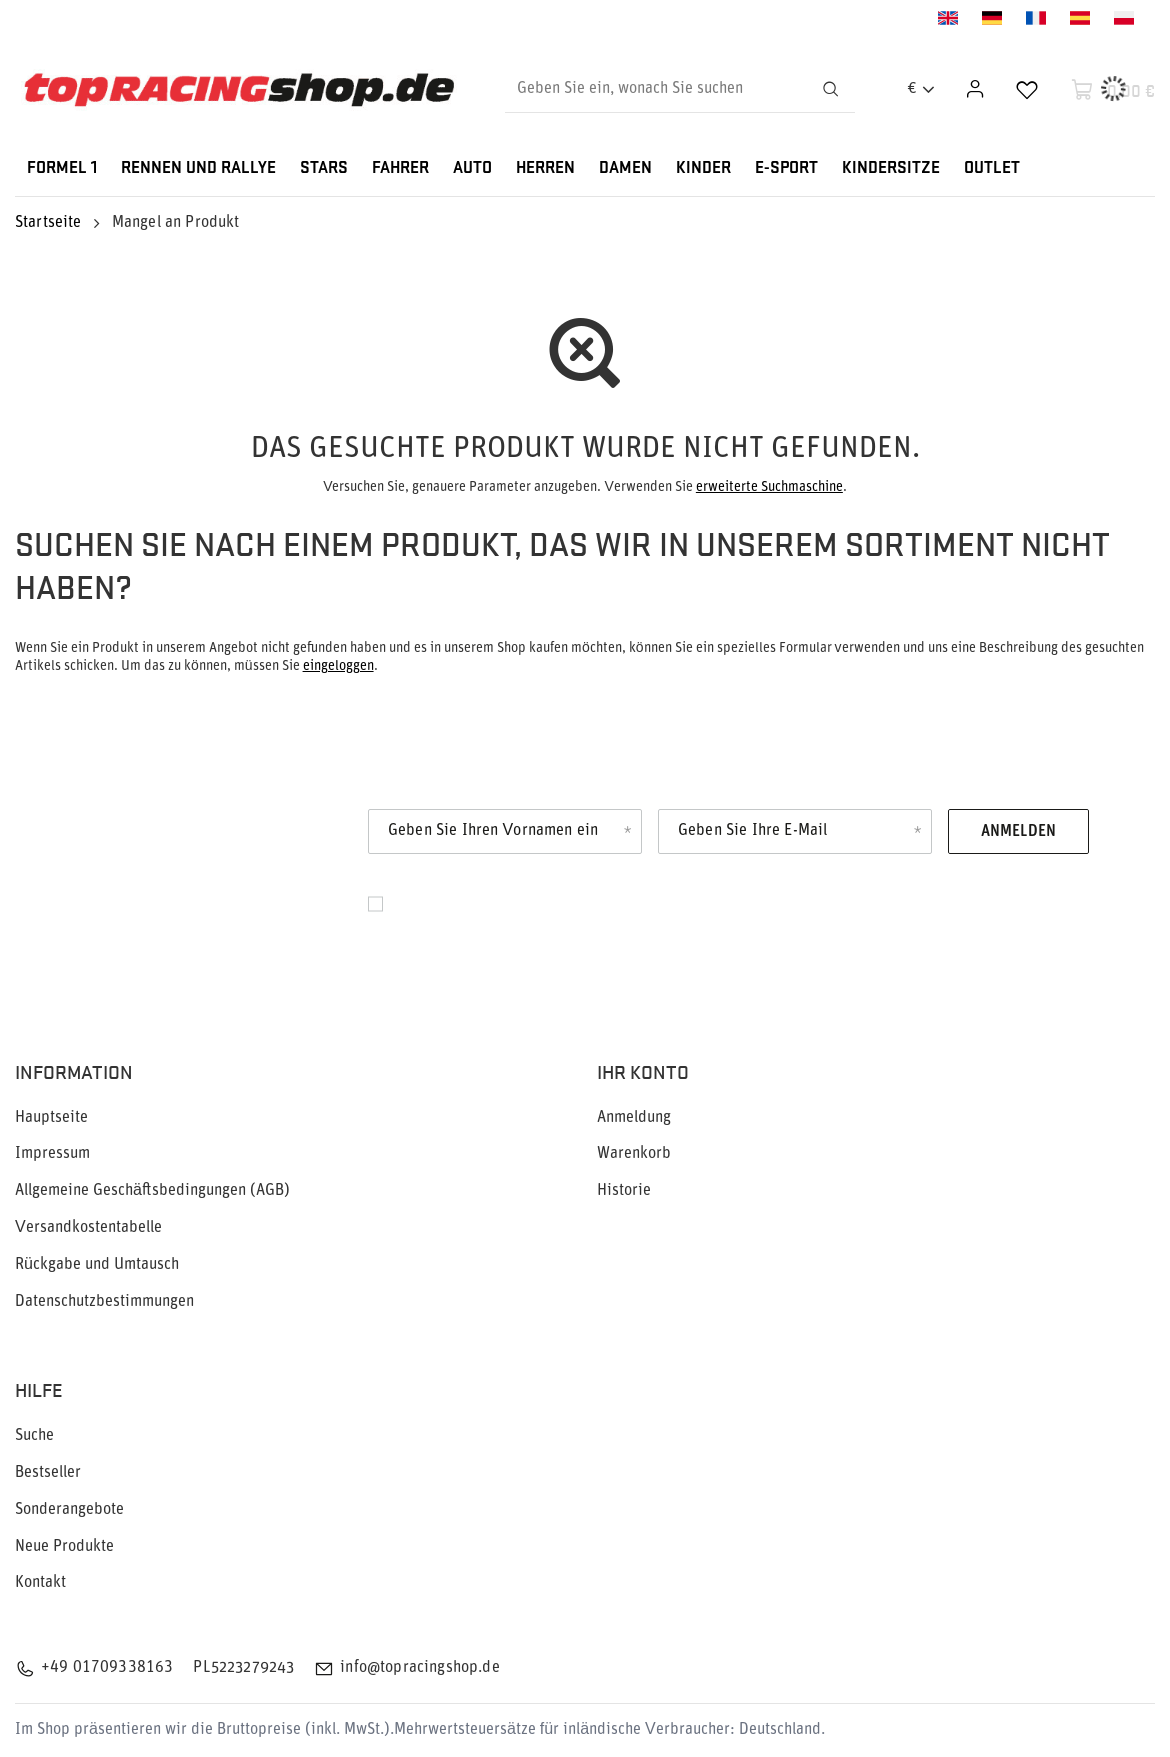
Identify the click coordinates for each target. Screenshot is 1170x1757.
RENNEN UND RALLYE (198, 168)
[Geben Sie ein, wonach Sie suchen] (680, 89)
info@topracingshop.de (419, 1668)
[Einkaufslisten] (1027, 89)
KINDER (703, 168)
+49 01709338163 (107, 1668)
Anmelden (1018, 832)
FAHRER (400, 168)
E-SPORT (786, 168)
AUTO (472, 168)
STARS (324, 168)
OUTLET (992, 168)
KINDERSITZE (891, 168)
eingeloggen (338, 666)
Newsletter (128, 843)
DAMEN (625, 168)
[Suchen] (831, 89)
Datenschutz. (436, 926)
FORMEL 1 (62, 168)
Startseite (48, 223)
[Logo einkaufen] (239, 89)
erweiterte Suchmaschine (769, 487)
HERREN (545, 168)
